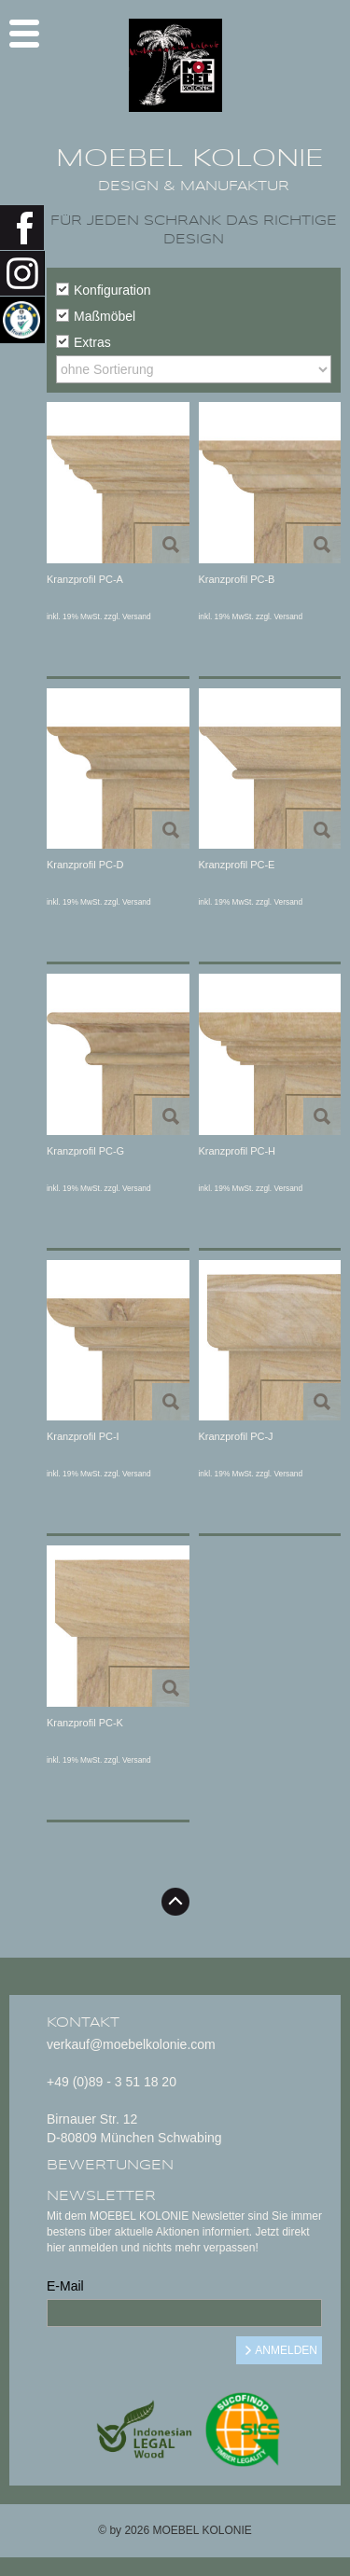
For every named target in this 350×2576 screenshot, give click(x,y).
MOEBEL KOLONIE (190, 158)
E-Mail (65, 2285)
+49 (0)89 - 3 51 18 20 (111, 2081)
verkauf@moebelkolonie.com (131, 2044)
